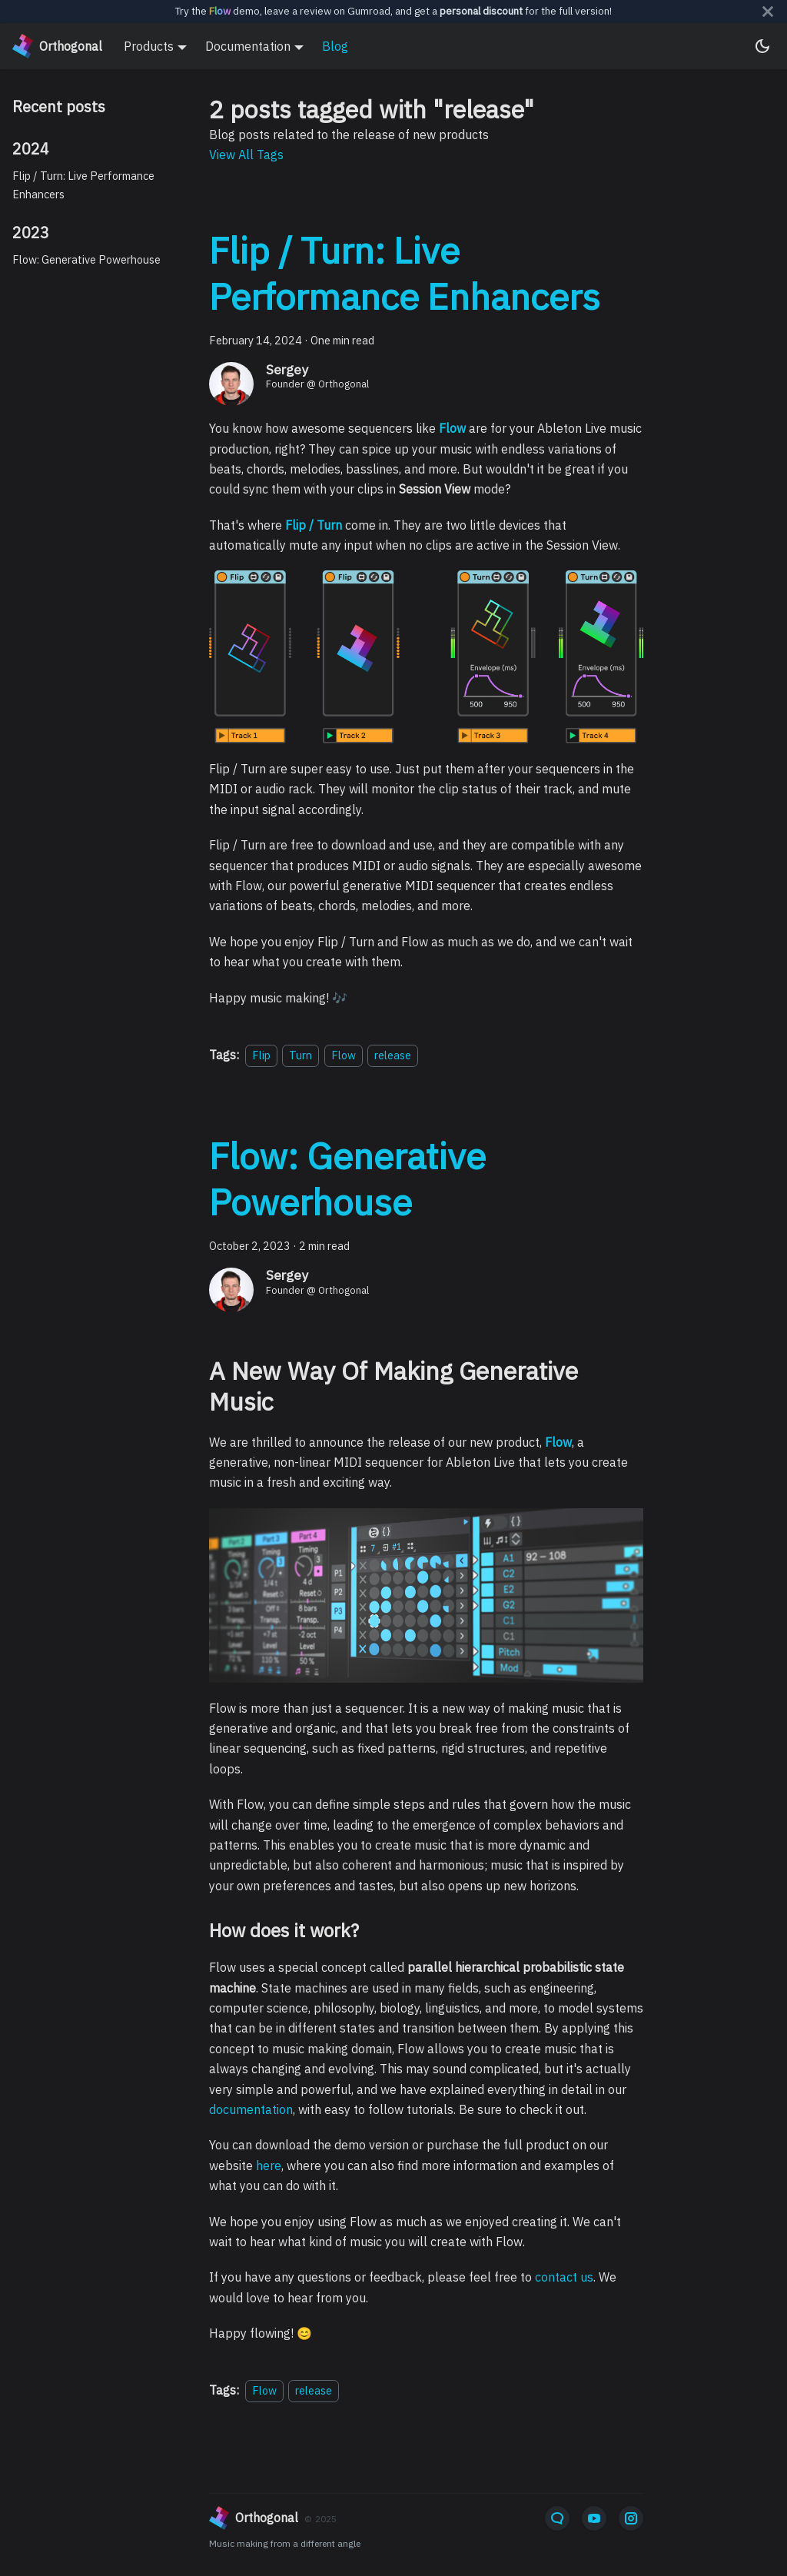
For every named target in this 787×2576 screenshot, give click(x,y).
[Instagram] (631, 2518)
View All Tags (246, 154)
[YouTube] (594, 2518)
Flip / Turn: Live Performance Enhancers (83, 184)
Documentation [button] (248, 46)
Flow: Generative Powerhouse (86, 259)
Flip (261, 1055)
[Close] (768, 11)
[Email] (557, 2518)
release (392, 1055)
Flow (343, 1055)
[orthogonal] (354, 2518)
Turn (300, 1055)
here (268, 2165)
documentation (251, 2109)
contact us (564, 2277)
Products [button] (149, 46)
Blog (335, 46)
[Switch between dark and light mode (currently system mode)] (762, 46)
